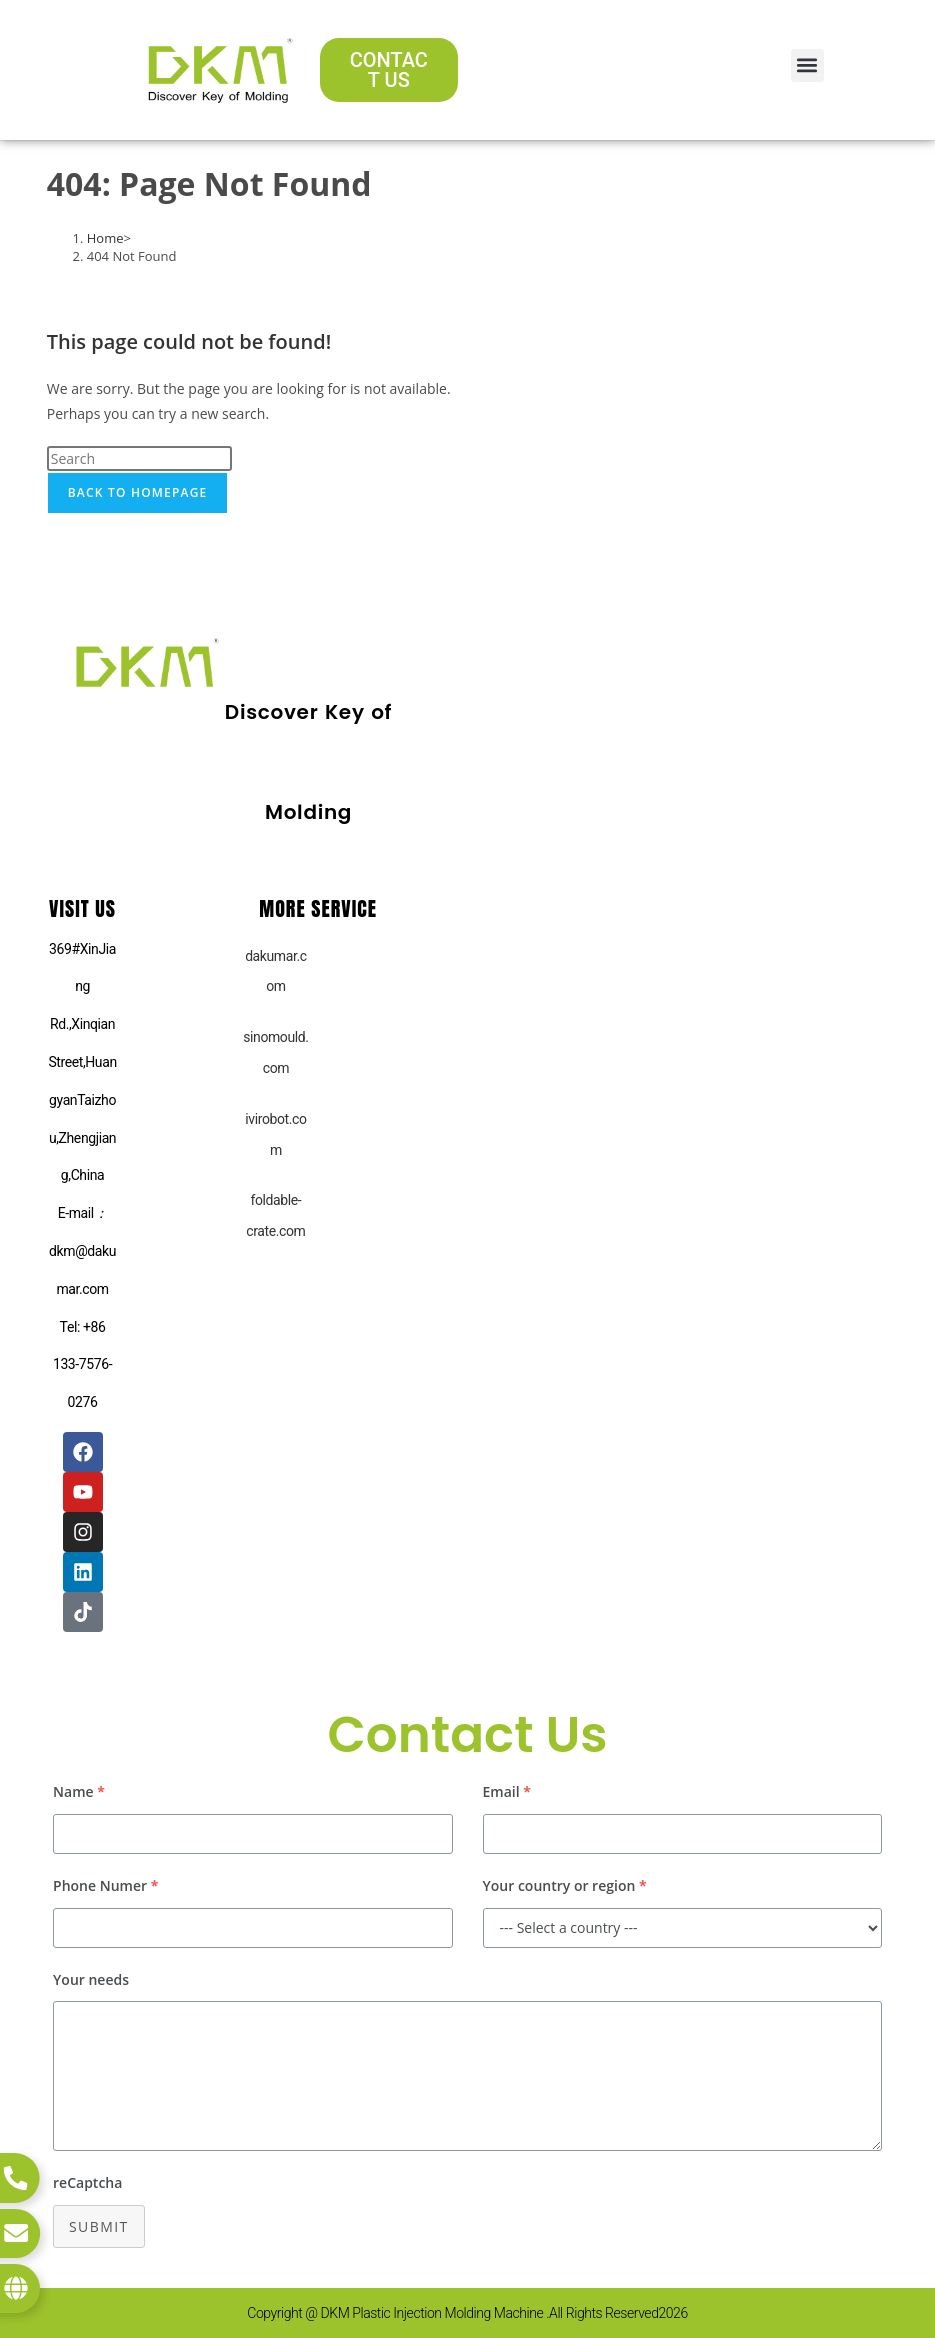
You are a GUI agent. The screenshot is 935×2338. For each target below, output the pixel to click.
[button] (807, 65)
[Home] (105, 238)
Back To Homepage (138, 492)
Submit (99, 2226)
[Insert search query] (139, 458)
